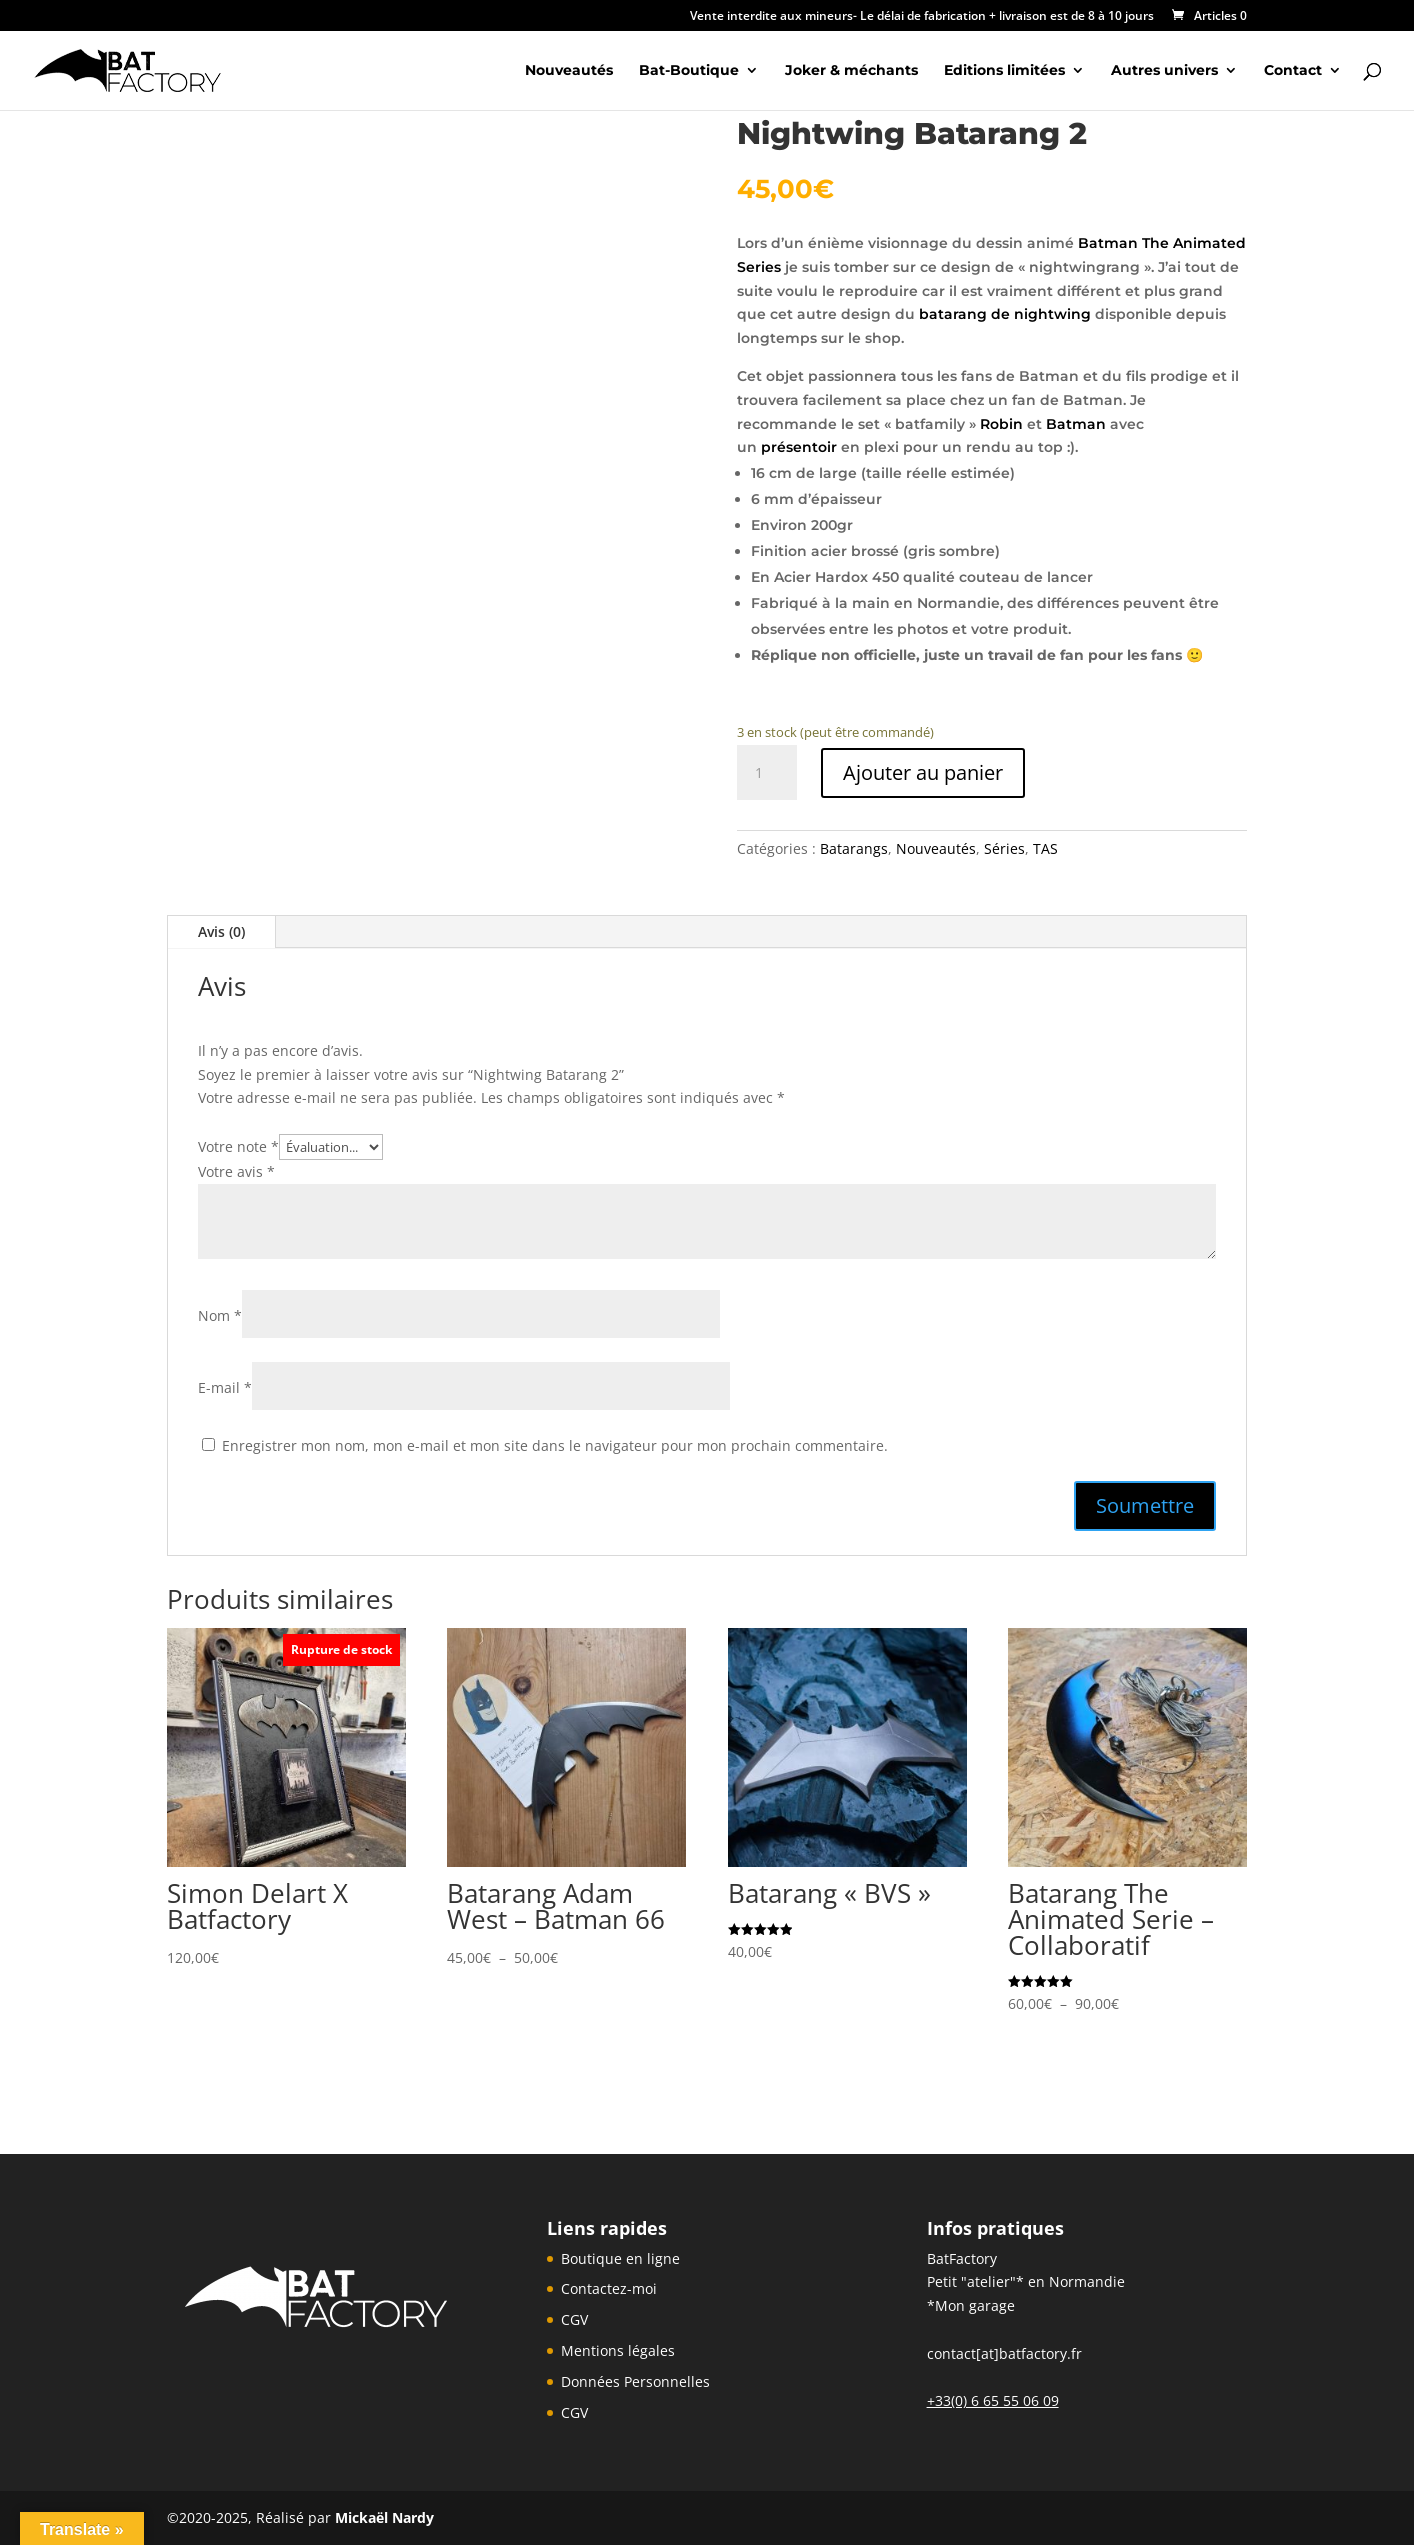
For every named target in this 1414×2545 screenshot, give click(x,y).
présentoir (799, 447)
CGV (574, 2319)
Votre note (238, 1146)
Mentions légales (618, 2350)
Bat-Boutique (689, 71)
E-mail (225, 1387)
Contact (1293, 71)
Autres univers (1164, 71)
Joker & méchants (851, 71)
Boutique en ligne (620, 2258)
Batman (1076, 424)
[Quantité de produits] (767, 773)
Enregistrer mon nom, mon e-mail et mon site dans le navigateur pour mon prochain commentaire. (555, 1445)
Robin (1001, 424)
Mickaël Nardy (384, 2517)
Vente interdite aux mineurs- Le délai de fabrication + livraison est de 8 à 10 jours (922, 17)
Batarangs (854, 848)
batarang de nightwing (1007, 314)
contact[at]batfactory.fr (1004, 2353)
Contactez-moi (609, 2288)
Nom (220, 1315)
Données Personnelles (635, 2381)
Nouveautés (569, 71)
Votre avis (236, 1171)
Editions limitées (1004, 71)
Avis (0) (221, 931)
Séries (1004, 848)
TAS (1045, 848)
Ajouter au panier (923, 772)
